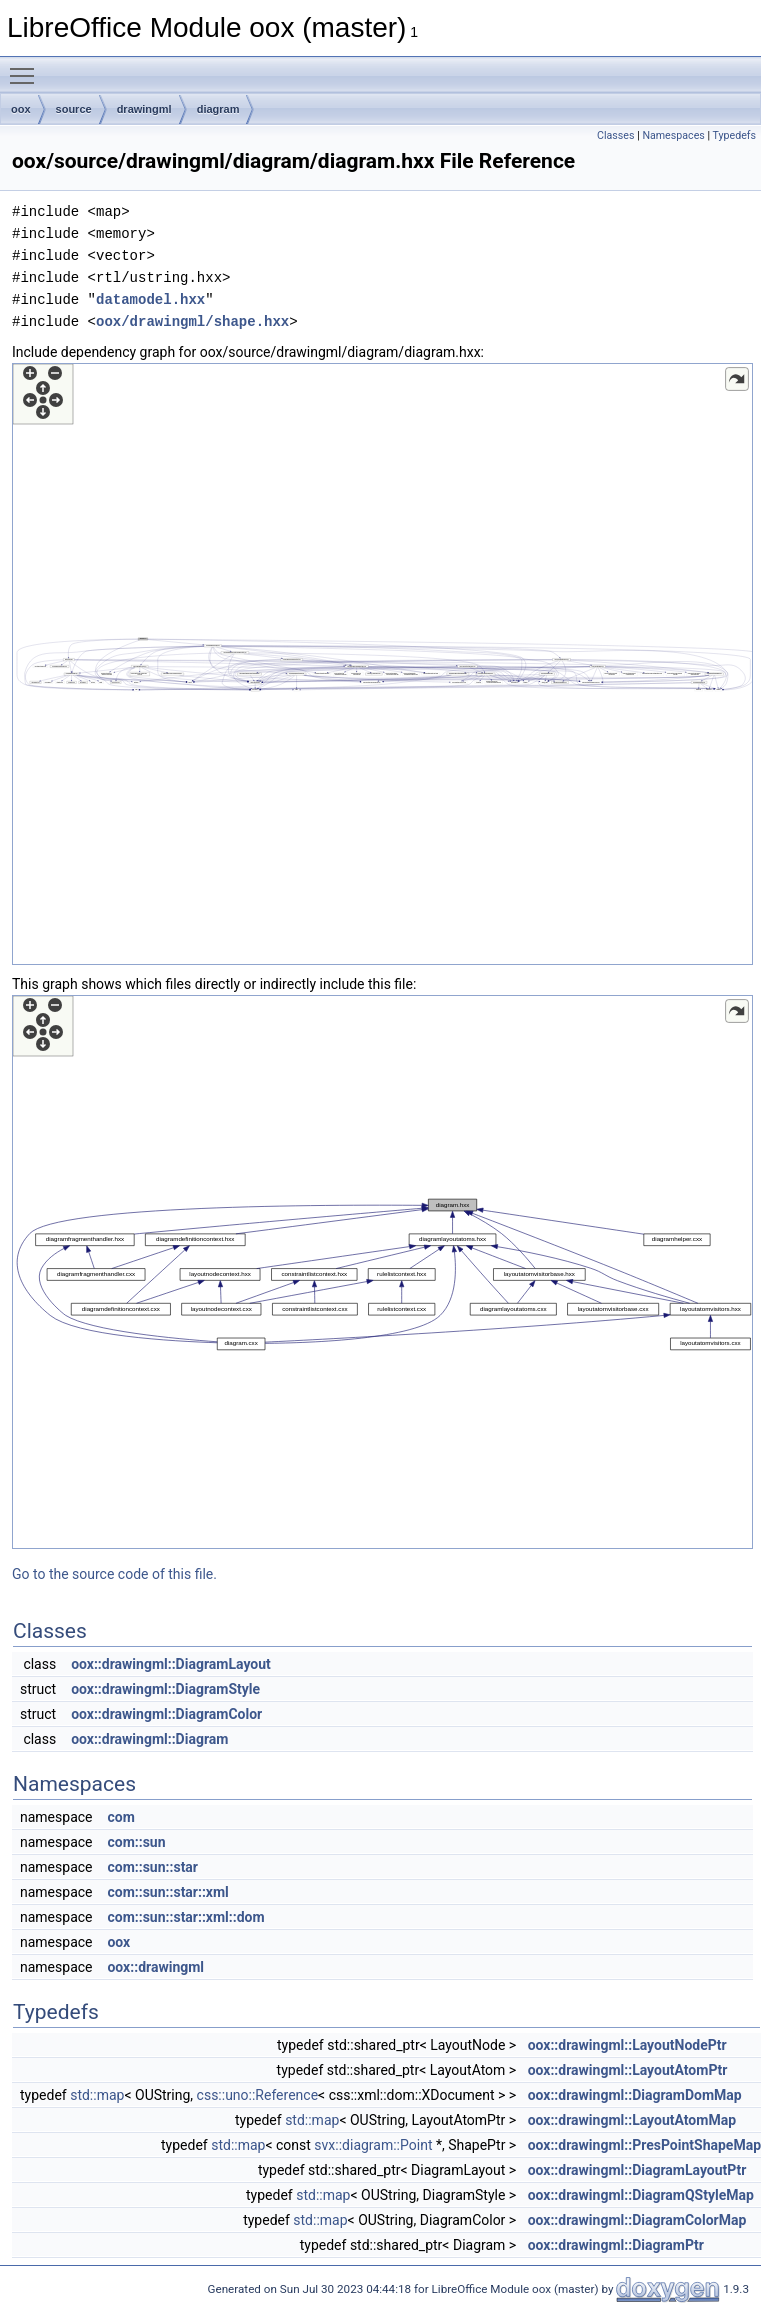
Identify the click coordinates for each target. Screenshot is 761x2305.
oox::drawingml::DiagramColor (166, 1714)
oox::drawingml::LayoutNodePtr (627, 2045)
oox (21, 109)
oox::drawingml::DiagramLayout (171, 1664)
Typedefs (734, 135)
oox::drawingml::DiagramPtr (616, 2245)
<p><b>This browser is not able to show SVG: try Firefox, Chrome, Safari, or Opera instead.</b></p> (382, 664)
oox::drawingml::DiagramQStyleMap (641, 2195)
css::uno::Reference (257, 2095)
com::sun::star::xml (167, 1892)
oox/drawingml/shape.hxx (192, 321)
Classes (615, 135)
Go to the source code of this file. (114, 1574)
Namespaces (673, 135)
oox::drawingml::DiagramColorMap (637, 2220)
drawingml (144, 109)
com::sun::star (152, 1867)
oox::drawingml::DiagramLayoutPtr (637, 2170)
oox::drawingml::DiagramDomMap (635, 2095)
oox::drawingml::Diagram (149, 1739)
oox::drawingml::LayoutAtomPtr (628, 2070)
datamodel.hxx (150, 299)
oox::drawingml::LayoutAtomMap (632, 2120)
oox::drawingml (155, 1967)
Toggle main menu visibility (27, 67)
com (120, 1817)
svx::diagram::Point (373, 2145)
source (74, 109)
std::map (97, 2095)
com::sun (136, 1842)
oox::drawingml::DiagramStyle (165, 1689)
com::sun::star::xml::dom (185, 1917)
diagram (218, 109)
